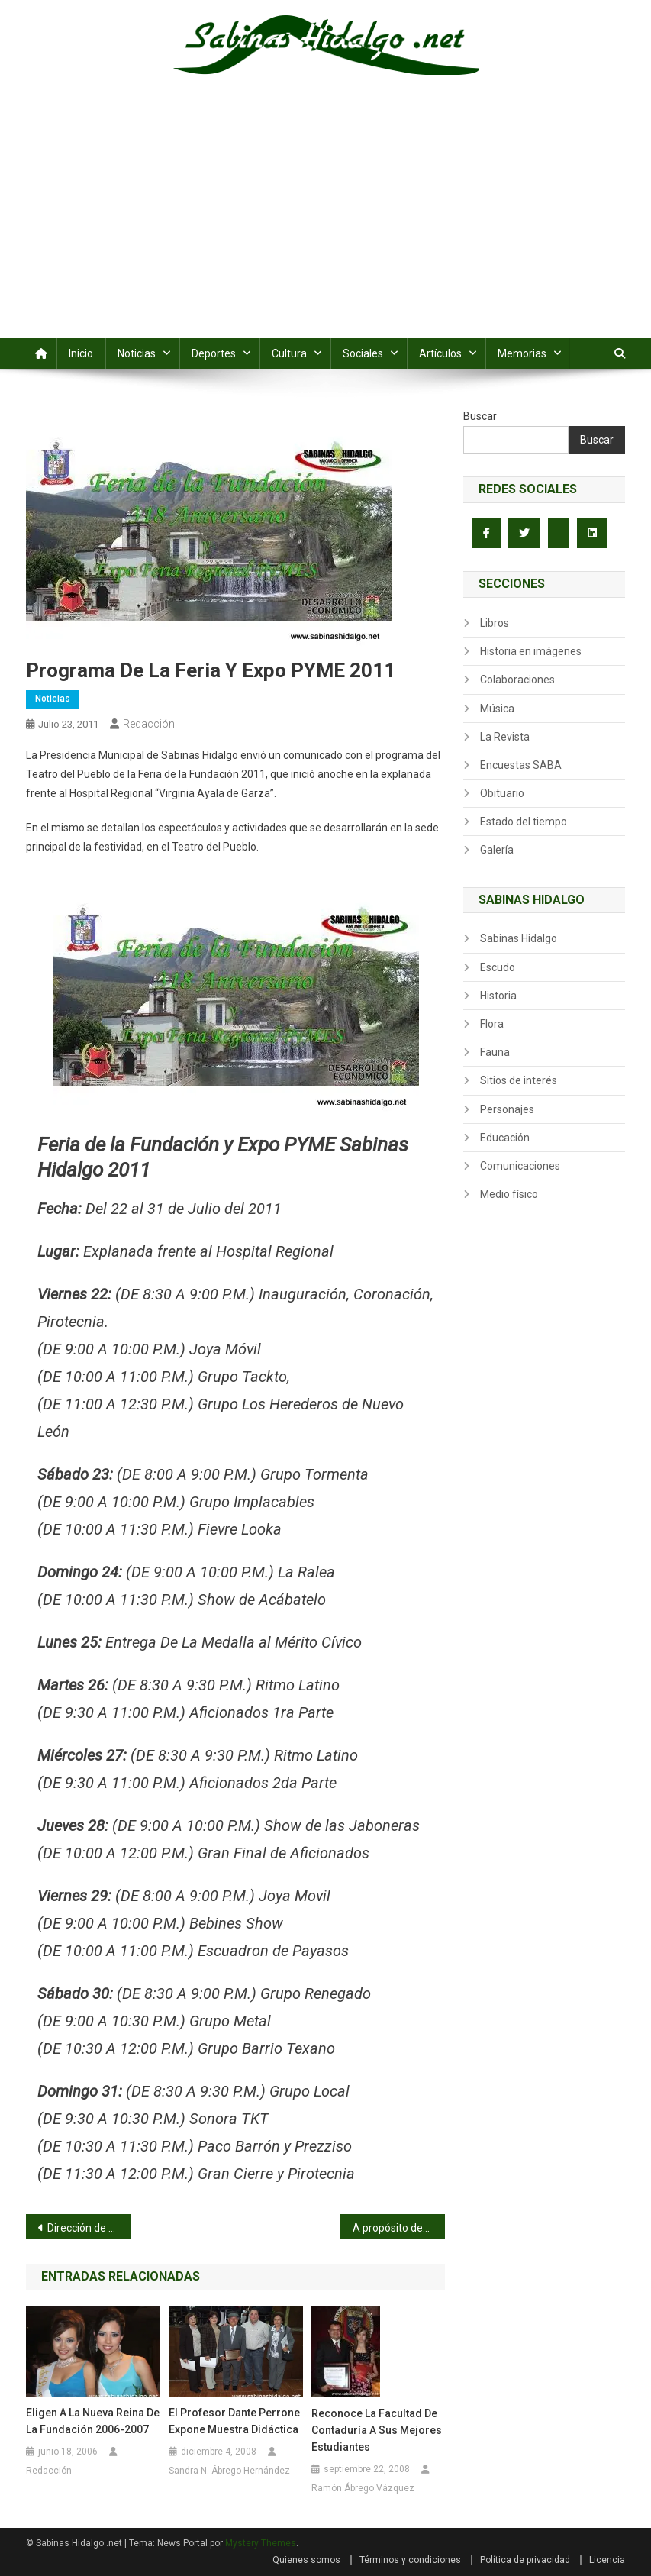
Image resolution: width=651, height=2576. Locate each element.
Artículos (440, 353)
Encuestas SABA (521, 765)
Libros (494, 623)
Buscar (480, 416)
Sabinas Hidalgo (518, 938)
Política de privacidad (525, 2560)
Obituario (502, 793)
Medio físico (509, 1194)
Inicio (81, 353)
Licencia (607, 2560)
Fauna (495, 1052)
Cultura (289, 353)
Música (497, 708)
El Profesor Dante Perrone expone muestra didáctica (234, 2421)
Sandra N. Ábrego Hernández (229, 2470)
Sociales (363, 353)
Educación (505, 1137)
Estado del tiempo (523, 821)
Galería (497, 850)
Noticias (137, 353)
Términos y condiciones (410, 2560)
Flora (492, 1024)
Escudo (497, 967)
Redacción (149, 724)
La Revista (505, 737)
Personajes (507, 1109)
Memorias (522, 353)
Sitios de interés (518, 1080)
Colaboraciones (517, 679)
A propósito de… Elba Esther (399, 2228)
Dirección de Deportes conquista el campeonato (89, 2228)
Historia (498, 995)
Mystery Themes (260, 2543)
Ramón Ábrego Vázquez (362, 2488)
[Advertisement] (325, 224)
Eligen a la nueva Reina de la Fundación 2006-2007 (93, 2421)
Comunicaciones (520, 1166)
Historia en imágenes (531, 651)
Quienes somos (306, 2560)
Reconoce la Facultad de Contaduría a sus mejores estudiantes (376, 2430)
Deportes (214, 353)
